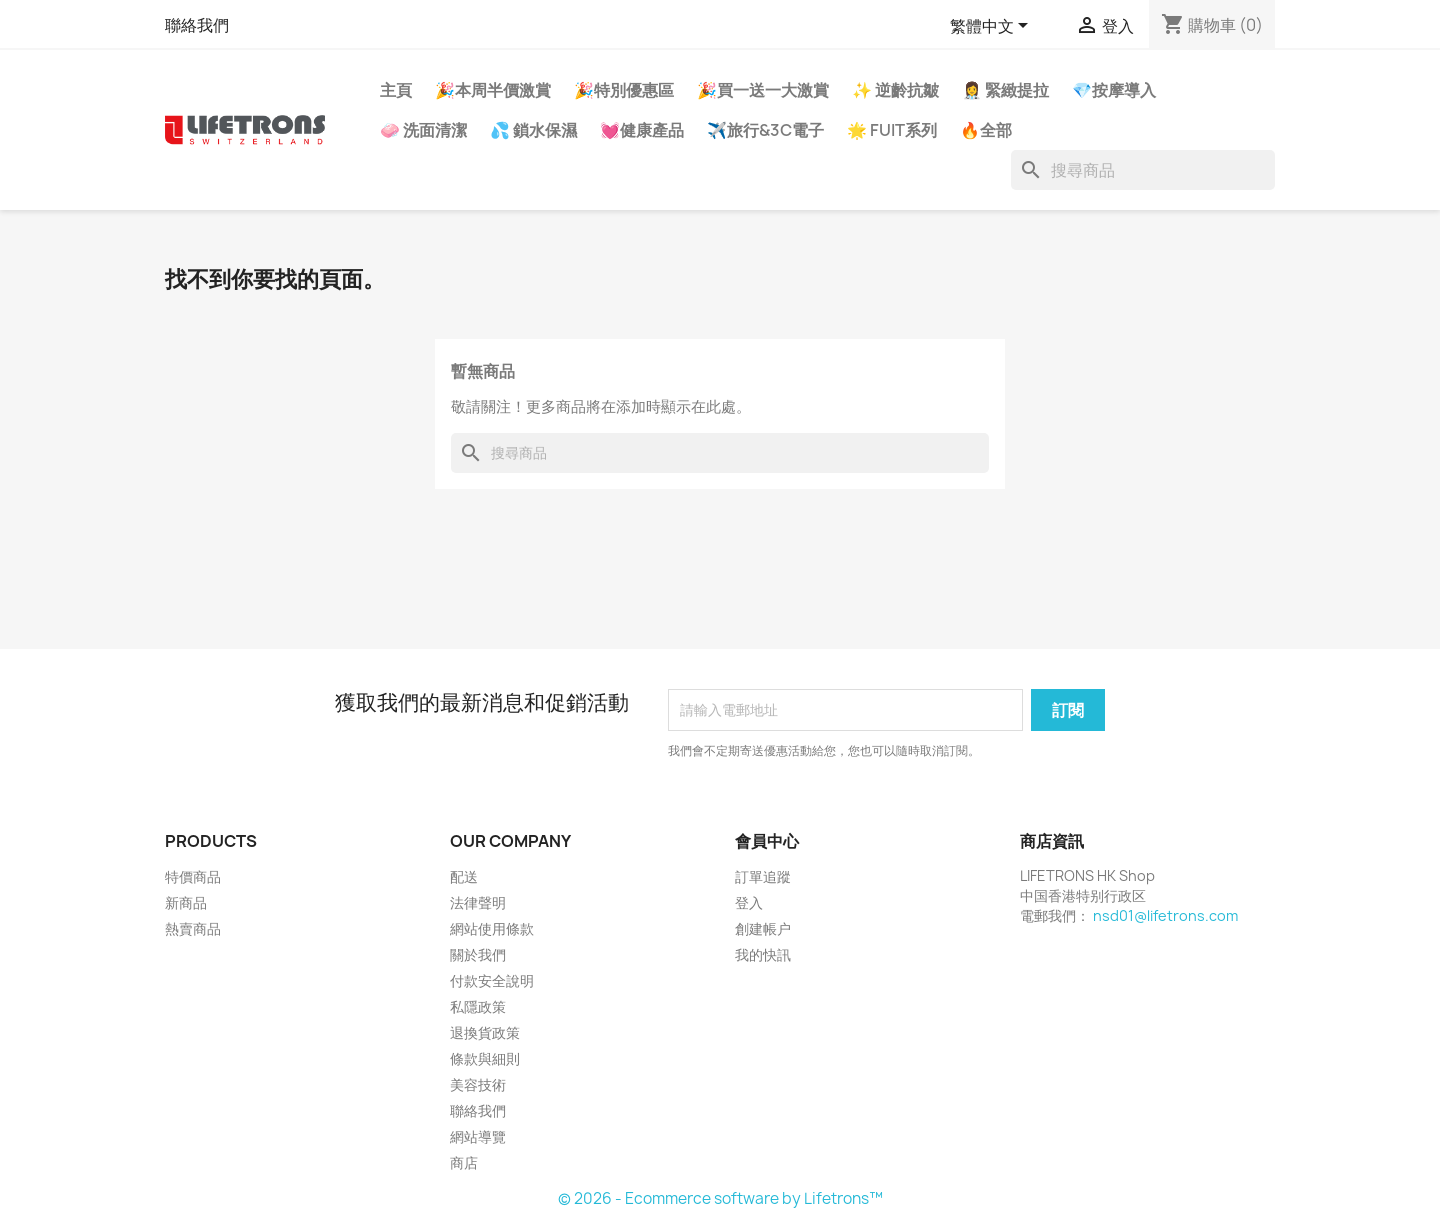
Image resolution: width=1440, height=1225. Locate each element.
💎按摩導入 (1114, 90)
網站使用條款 (492, 928)
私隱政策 (478, 1006)
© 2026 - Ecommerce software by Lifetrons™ (720, 1198)
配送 (464, 876)
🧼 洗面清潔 (423, 130)
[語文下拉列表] (992, 27)
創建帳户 (763, 928)
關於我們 (478, 954)
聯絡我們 (197, 25)
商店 (464, 1162)
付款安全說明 (492, 980)
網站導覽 (478, 1136)
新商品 (186, 902)
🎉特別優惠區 (624, 90)
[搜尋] (1143, 170)
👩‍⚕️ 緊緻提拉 (1005, 90)
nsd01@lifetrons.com (1165, 915)
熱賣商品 (193, 928)
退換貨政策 (485, 1032)
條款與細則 (485, 1058)
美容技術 (478, 1084)
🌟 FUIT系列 (892, 130)
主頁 (396, 90)
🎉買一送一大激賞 (763, 90)
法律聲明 (478, 902)
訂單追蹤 (763, 876)
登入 (749, 902)
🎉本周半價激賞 (493, 90)
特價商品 (193, 876)
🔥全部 (986, 130)
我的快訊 (763, 954)
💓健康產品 (642, 130)
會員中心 (767, 841)
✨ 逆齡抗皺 (895, 90)
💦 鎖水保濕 (533, 130)
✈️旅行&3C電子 (765, 130)
